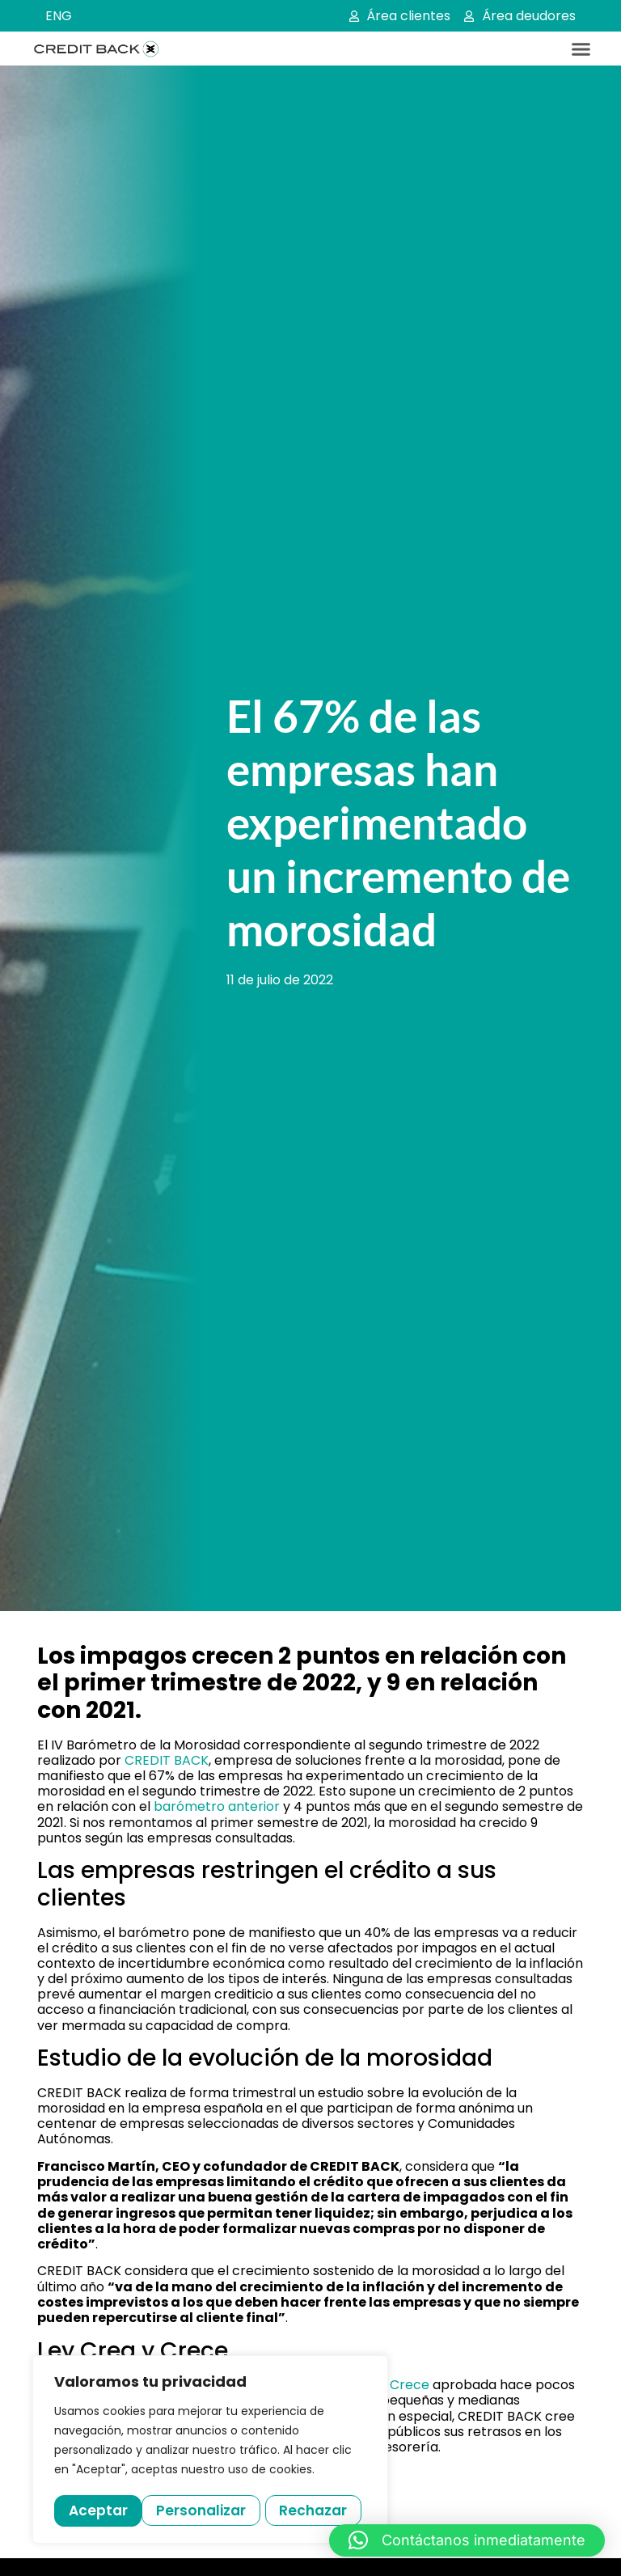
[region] (210, 2451)
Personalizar (113, 2510)
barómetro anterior (217, 1806)
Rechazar (227, 2510)
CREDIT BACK (167, 1760)
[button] (581, 48)
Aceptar (324, 2510)
